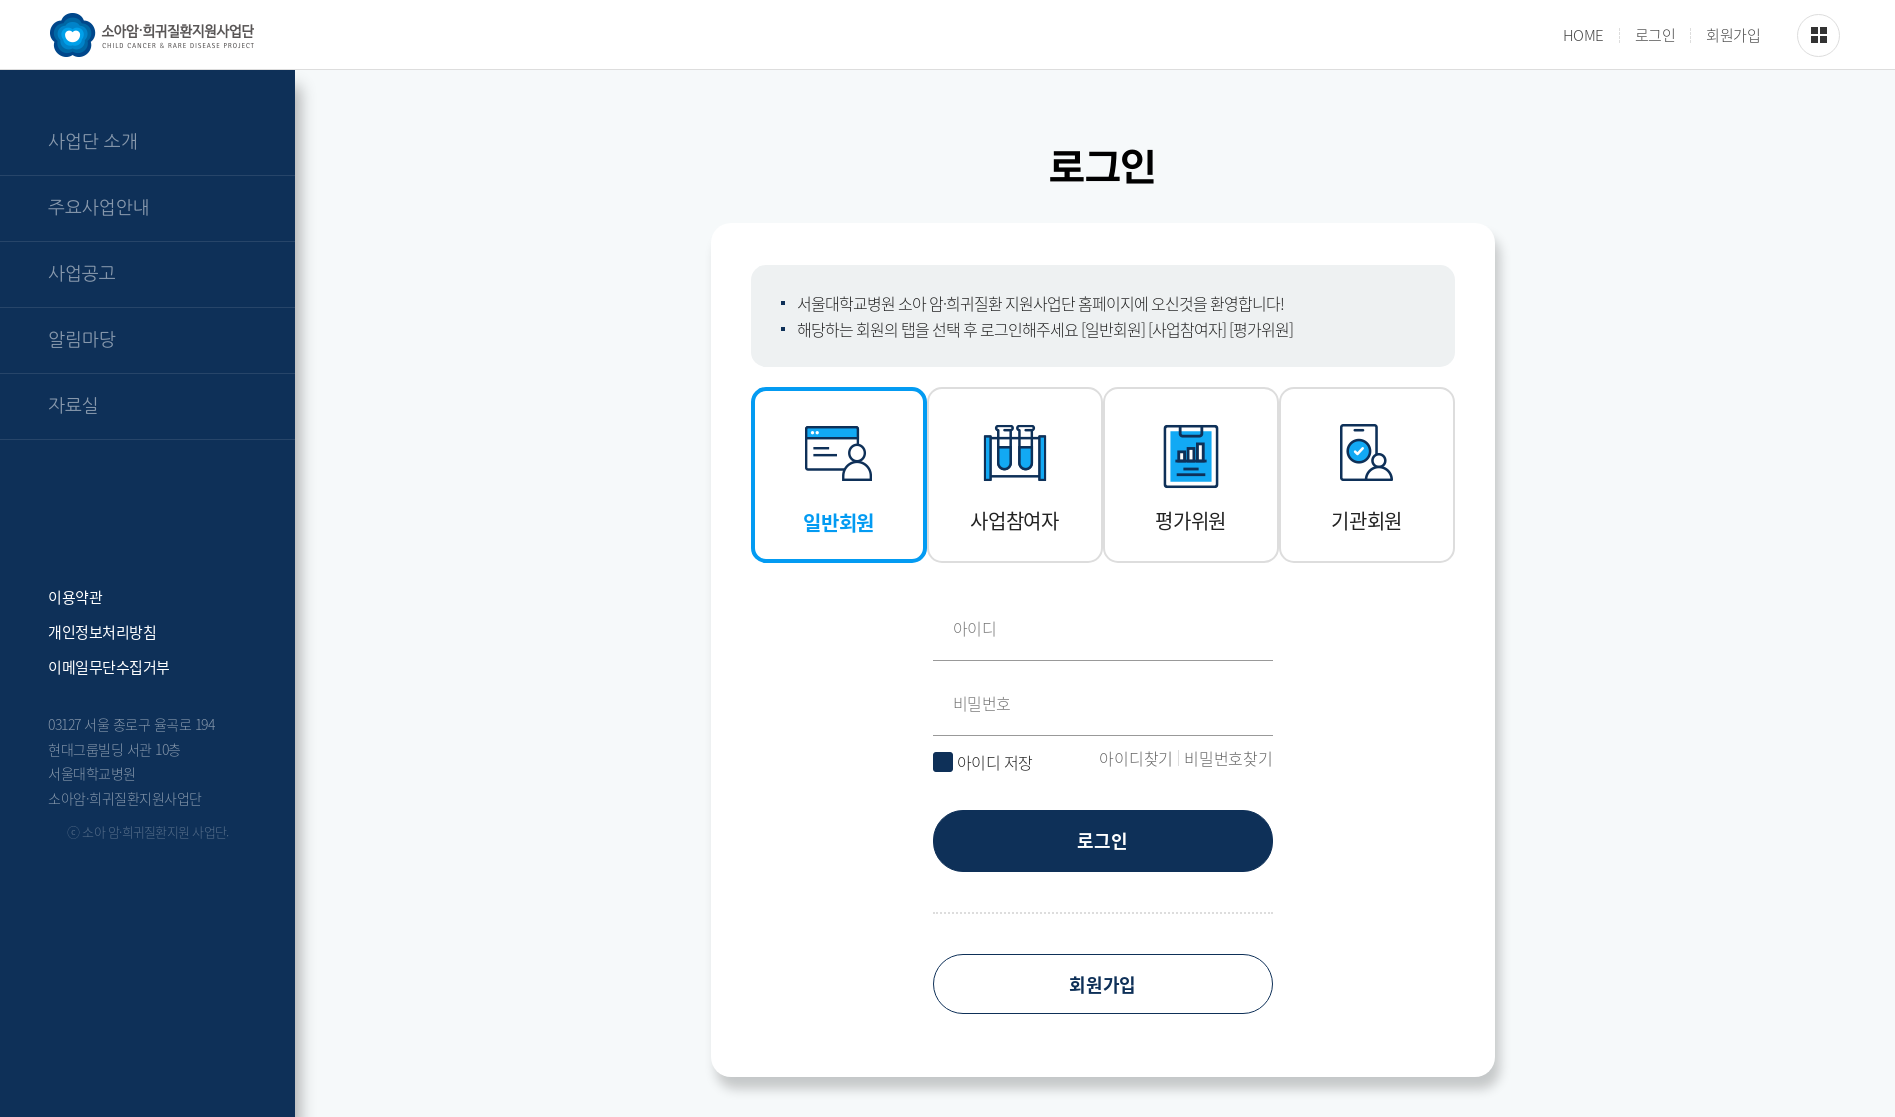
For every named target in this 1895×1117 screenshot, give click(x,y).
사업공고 (82, 274)
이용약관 (75, 595)
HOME (1583, 35)
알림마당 (82, 340)
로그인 (1655, 35)
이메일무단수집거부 (109, 665)
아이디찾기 (1136, 758)
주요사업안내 (99, 208)
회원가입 (1733, 35)
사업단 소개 (93, 142)
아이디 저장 (995, 762)
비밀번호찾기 (1228, 758)
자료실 (73, 406)
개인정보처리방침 (102, 630)
